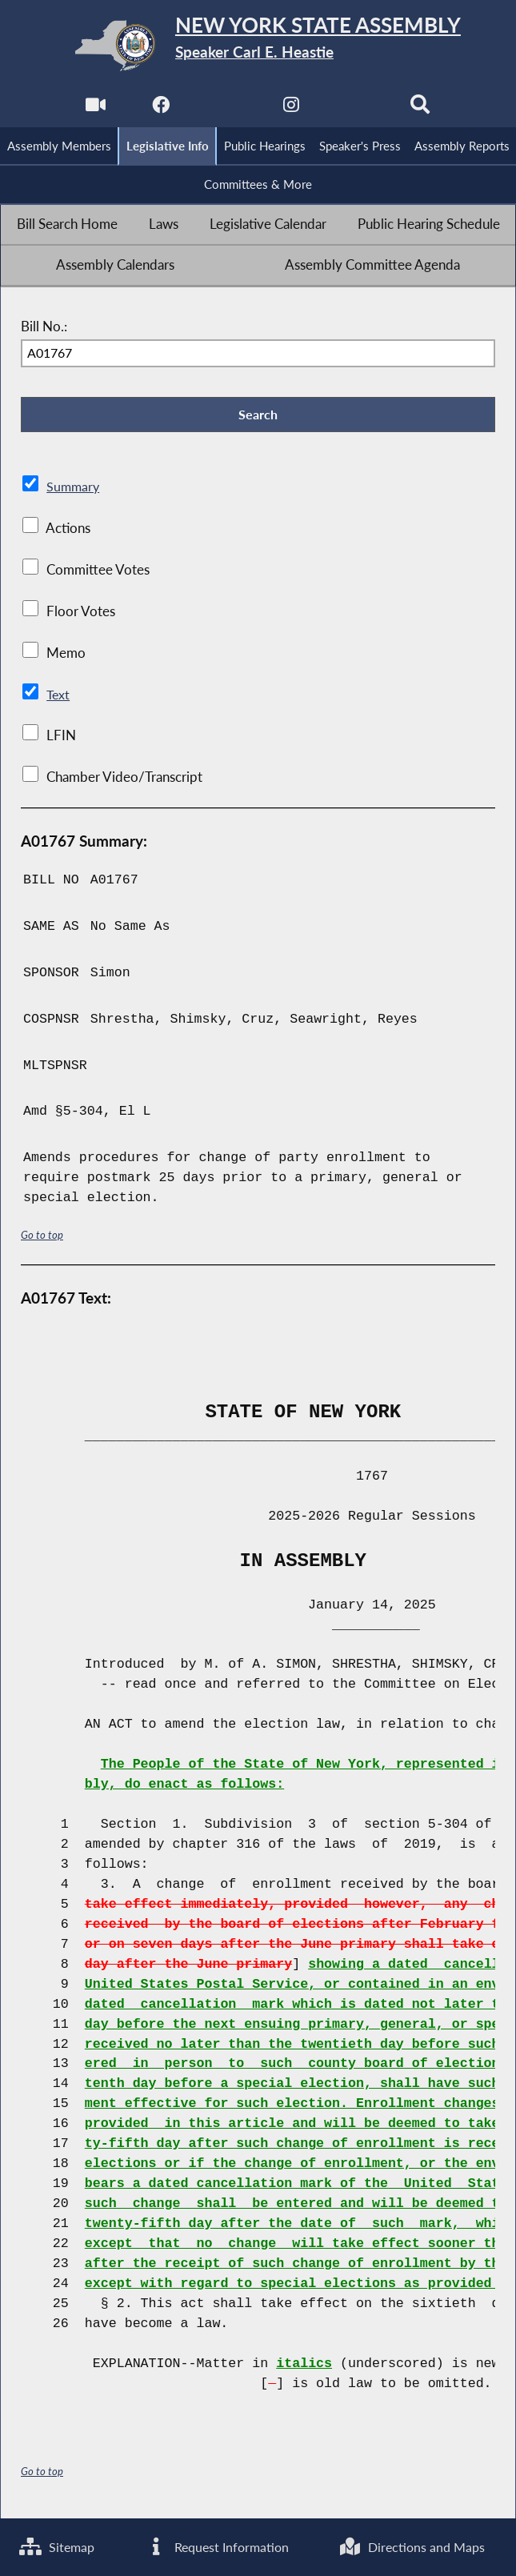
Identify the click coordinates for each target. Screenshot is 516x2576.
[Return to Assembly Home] (258, 45)
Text (58, 699)
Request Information (218, 2546)
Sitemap (59, 2546)
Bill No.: (44, 330)
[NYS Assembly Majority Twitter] (225, 109)
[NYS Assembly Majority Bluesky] (357, 109)
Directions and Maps (414, 2546)
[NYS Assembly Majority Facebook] (159, 109)
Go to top (42, 1240)
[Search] (423, 109)
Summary (74, 492)
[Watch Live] (93, 109)
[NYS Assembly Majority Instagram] (291, 109)
